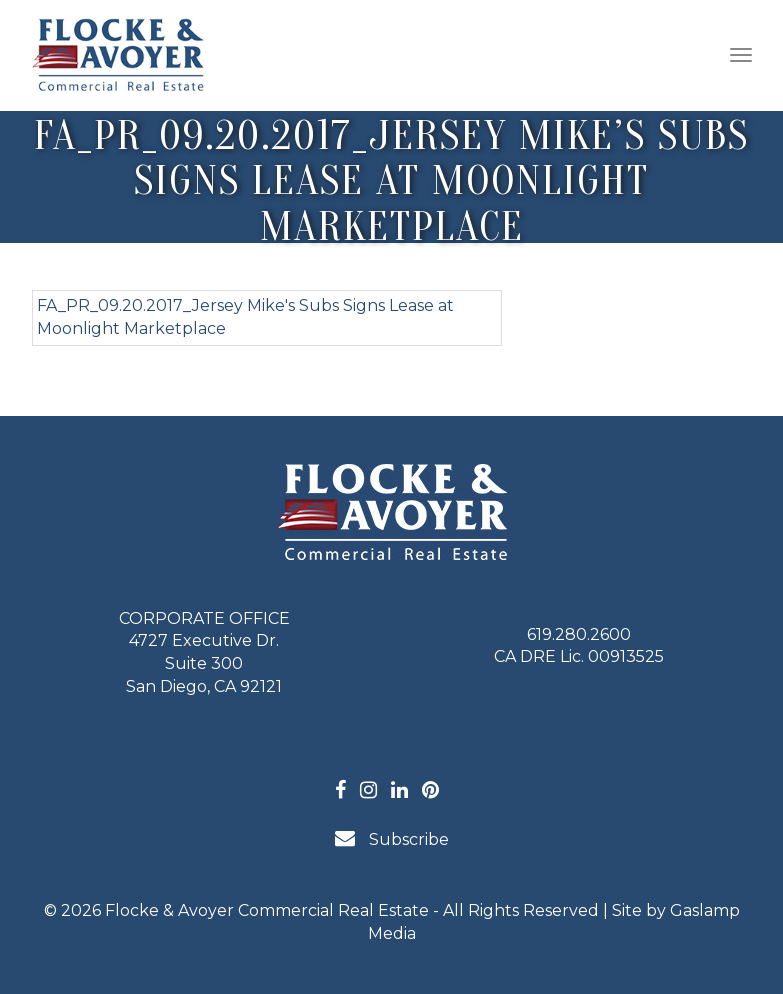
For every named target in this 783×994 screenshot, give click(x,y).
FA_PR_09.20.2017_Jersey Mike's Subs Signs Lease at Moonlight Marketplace (245, 317)
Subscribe (392, 838)
